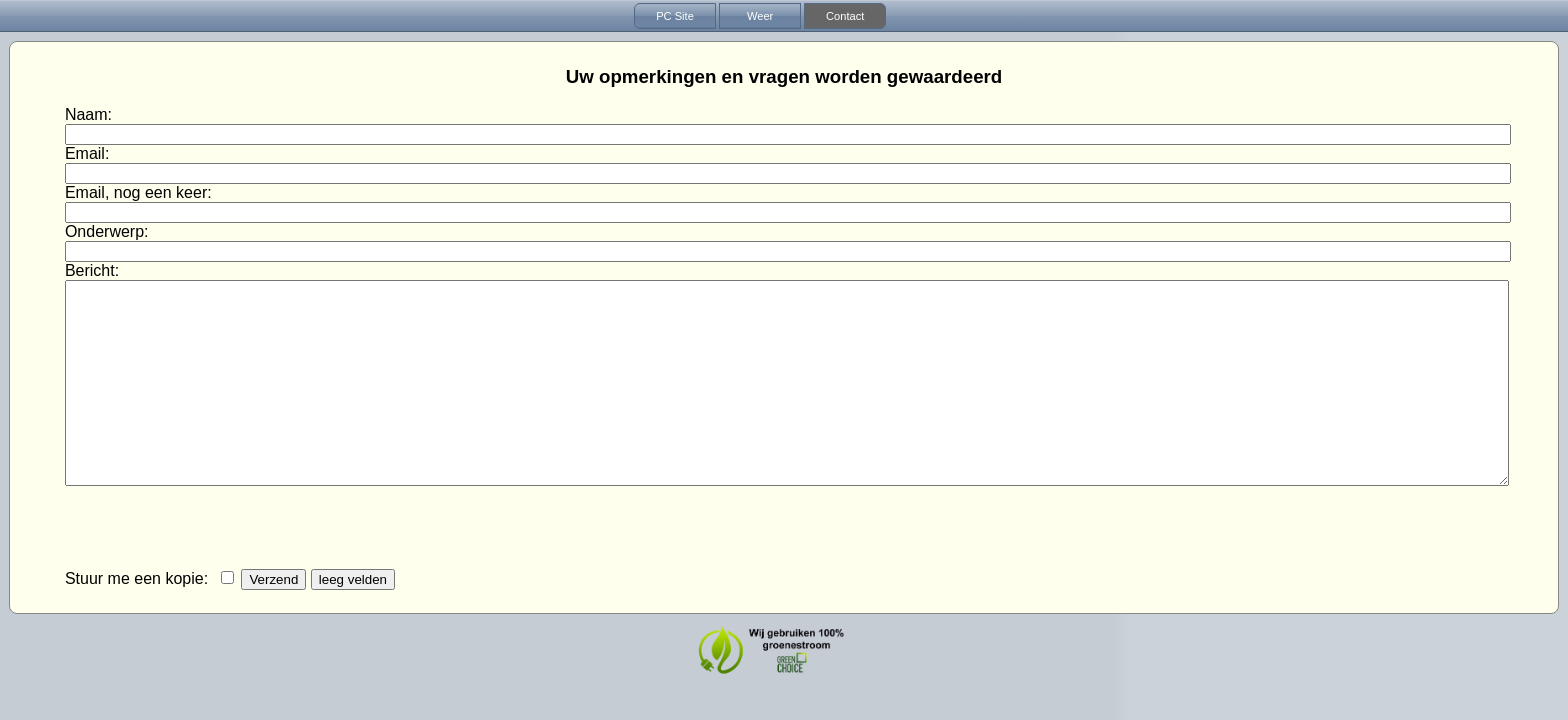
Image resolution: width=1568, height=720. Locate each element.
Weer (760, 16)
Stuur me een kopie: (139, 578)
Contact (845, 16)
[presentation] (217, 529)
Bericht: (94, 270)
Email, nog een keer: (140, 192)
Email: (89, 153)
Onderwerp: (109, 231)
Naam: (91, 114)
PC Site (675, 16)
